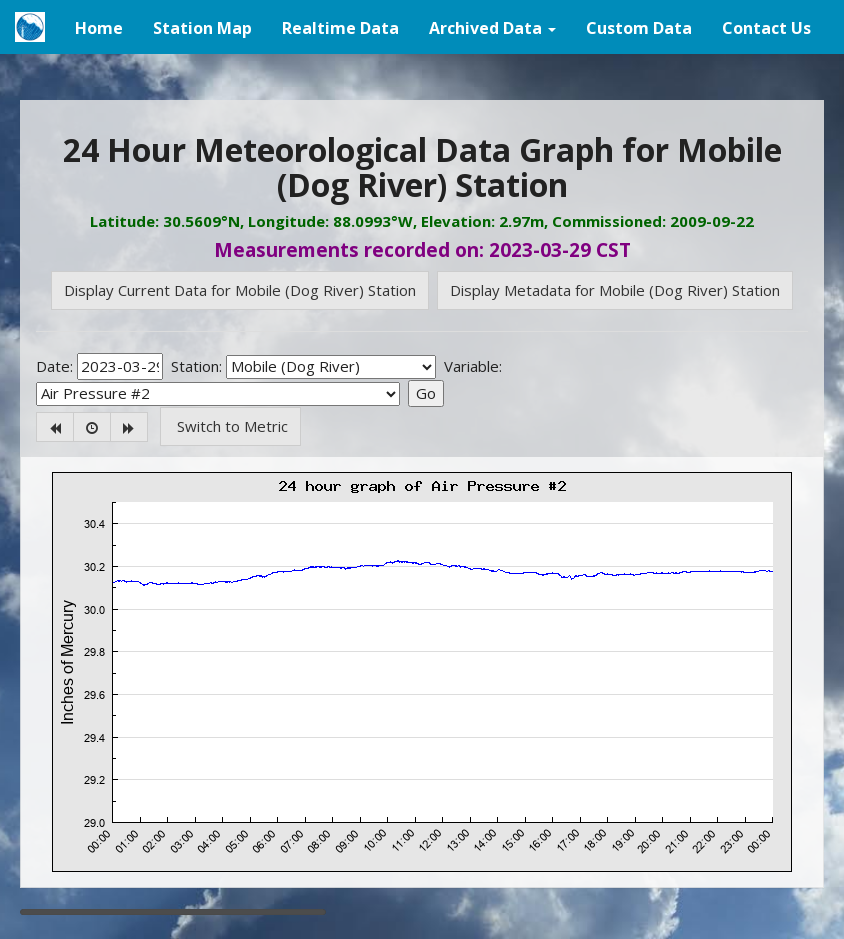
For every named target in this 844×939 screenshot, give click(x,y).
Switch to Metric (230, 426)
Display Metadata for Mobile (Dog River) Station (615, 290)
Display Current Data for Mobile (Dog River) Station (240, 290)
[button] (492, 27)
